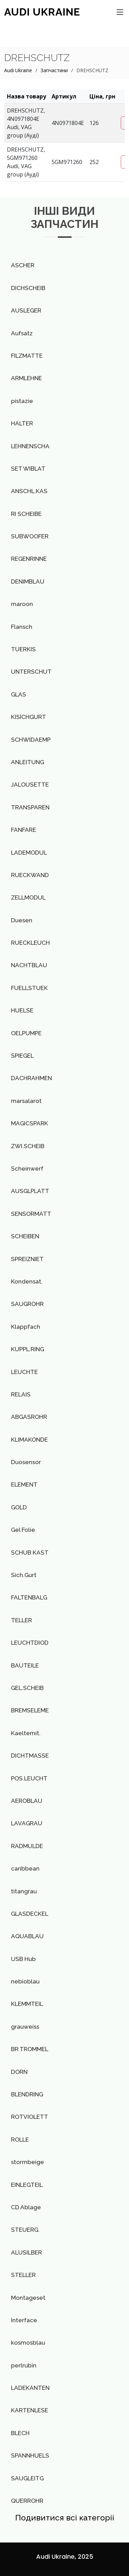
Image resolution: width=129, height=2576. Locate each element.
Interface (24, 2320)
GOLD (19, 1507)
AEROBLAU (26, 1800)
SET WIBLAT (28, 468)
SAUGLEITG (27, 2478)
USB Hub (23, 1958)
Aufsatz (22, 333)
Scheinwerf (27, 1168)
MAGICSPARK (29, 1123)
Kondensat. (27, 1281)
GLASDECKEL (29, 1913)
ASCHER (22, 265)
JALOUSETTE (30, 784)
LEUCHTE (24, 1371)
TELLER (21, 1620)
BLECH (20, 2433)
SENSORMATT (31, 1213)
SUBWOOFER (30, 536)
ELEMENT (24, 1484)
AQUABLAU (27, 1936)
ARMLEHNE (26, 378)
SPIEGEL (22, 1055)
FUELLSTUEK (29, 987)
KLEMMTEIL (27, 2003)
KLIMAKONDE (29, 1439)
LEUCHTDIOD (30, 1642)
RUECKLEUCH (30, 942)
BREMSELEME (30, 1710)
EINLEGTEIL (27, 2184)
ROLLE (20, 2139)
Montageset (28, 2297)
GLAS (18, 694)
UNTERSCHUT (31, 671)
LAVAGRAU (26, 1823)
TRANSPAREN (30, 807)
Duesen (21, 920)
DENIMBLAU (27, 581)
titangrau (24, 1891)
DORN (19, 2071)
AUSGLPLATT (30, 1191)
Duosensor (26, 1462)
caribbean (25, 1868)
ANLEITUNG (27, 762)
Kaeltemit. (26, 1733)
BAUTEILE (25, 1665)
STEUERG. (25, 2229)
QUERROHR (27, 2500)
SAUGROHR (27, 1303)
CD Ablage (26, 2207)
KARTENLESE (29, 2410)
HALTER (22, 423)
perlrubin (23, 2365)
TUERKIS (23, 649)
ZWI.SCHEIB (27, 1146)
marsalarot (26, 1100)
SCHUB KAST (30, 1552)
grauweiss (25, 2026)
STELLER (23, 2274)
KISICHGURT (28, 716)
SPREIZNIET (27, 1259)
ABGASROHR (29, 1416)
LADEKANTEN (30, 2387)
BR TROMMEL (29, 2049)
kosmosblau (28, 2342)
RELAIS (21, 1394)
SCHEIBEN (25, 1236)
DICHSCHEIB (28, 288)
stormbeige (27, 2162)
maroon (22, 603)
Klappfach (25, 1326)
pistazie (22, 400)
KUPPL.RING (27, 1349)
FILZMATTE (27, 355)
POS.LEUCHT (29, 1778)
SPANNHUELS (30, 2455)
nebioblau (25, 1981)
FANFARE (23, 829)
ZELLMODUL (28, 897)
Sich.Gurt (23, 1574)
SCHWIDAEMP (31, 739)
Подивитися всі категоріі (64, 2517)
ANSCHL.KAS (29, 491)
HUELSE (22, 1010)
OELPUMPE (26, 1033)
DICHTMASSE (30, 1755)
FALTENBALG (29, 1597)
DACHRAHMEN (31, 1078)
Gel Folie (23, 1529)
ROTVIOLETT (29, 2116)
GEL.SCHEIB (27, 1687)
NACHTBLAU (29, 965)
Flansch (21, 626)
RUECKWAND (30, 875)
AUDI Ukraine (42, 12)
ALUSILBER (26, 2252)
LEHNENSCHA (30, 446)
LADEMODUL (29, 852)
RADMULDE (27, 1846)
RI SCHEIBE (26, 513)
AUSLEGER (26, 310)
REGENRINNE (29, 558)
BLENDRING (27, 2094)
